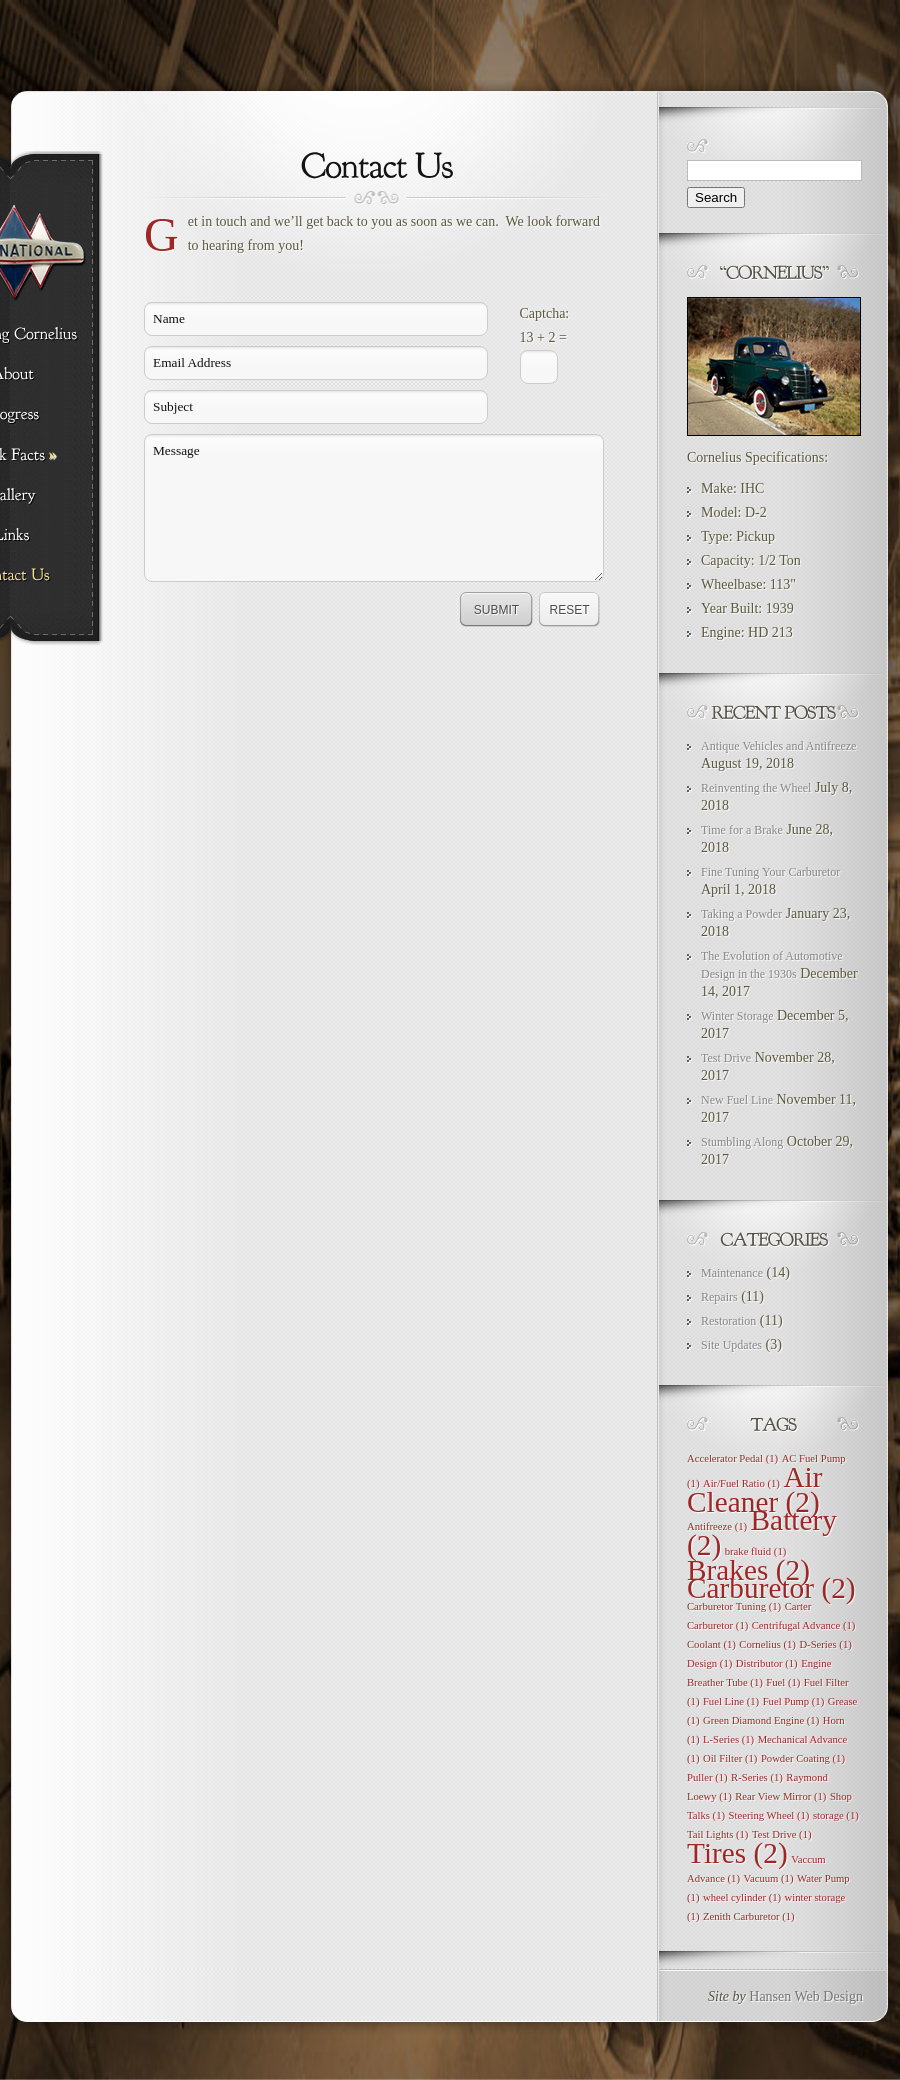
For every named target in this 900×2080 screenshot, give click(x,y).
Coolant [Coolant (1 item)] (711, 1644)
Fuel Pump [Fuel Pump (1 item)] (794, 1701)
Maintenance (732, 1273)
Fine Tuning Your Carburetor (770, 872)
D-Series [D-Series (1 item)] (825, 1644)
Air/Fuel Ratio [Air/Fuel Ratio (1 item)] (741, 1483)
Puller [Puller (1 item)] (707, 1777)
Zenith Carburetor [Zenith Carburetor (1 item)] (749, 1916)
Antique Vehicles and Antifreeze (778, 746)
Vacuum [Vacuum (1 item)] (768, 1878)
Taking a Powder (741, 914)
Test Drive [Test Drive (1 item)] (782, 1834)
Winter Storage (737, 1016)
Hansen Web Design (806, 1996)
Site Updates (731, 1345)
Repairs (719, 1297)
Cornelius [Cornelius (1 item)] (767, 1644)
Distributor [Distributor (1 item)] (767, 1663)
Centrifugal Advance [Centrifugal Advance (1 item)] (804, 1625)
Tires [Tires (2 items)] (737, 1853)
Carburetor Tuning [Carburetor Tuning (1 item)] (734, 1606)
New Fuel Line (737, 1100)
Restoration (728, 1321)
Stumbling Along (742, 1142)
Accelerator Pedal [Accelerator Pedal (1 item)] (732, 1458)
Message (374, 508)
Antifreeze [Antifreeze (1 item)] (717, 1526)
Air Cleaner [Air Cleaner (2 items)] (755, 1489)
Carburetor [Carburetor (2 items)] (771, 1588)
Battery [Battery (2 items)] (762, 1532)
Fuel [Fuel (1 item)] (783, 1682)
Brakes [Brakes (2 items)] (748, 1570)
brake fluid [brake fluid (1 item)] (756, 1551)
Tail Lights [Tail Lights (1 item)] (717, 1834)
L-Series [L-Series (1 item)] (728, 1739)
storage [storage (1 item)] (836, 1815)
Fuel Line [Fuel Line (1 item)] (731, 1701)
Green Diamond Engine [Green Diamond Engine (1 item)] (761, 1720)
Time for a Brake (742, 830)
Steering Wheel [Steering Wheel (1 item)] (769, 1815)
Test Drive (726, 1058)
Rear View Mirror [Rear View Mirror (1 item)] (780, 1796)
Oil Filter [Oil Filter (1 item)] (730, 1758)
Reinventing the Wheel (756, 788)
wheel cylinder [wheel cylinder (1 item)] (742, 1897)
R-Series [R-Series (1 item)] (757, 1777)
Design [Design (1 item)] (709, 1663)
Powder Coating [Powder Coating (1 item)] (803, 1758)
